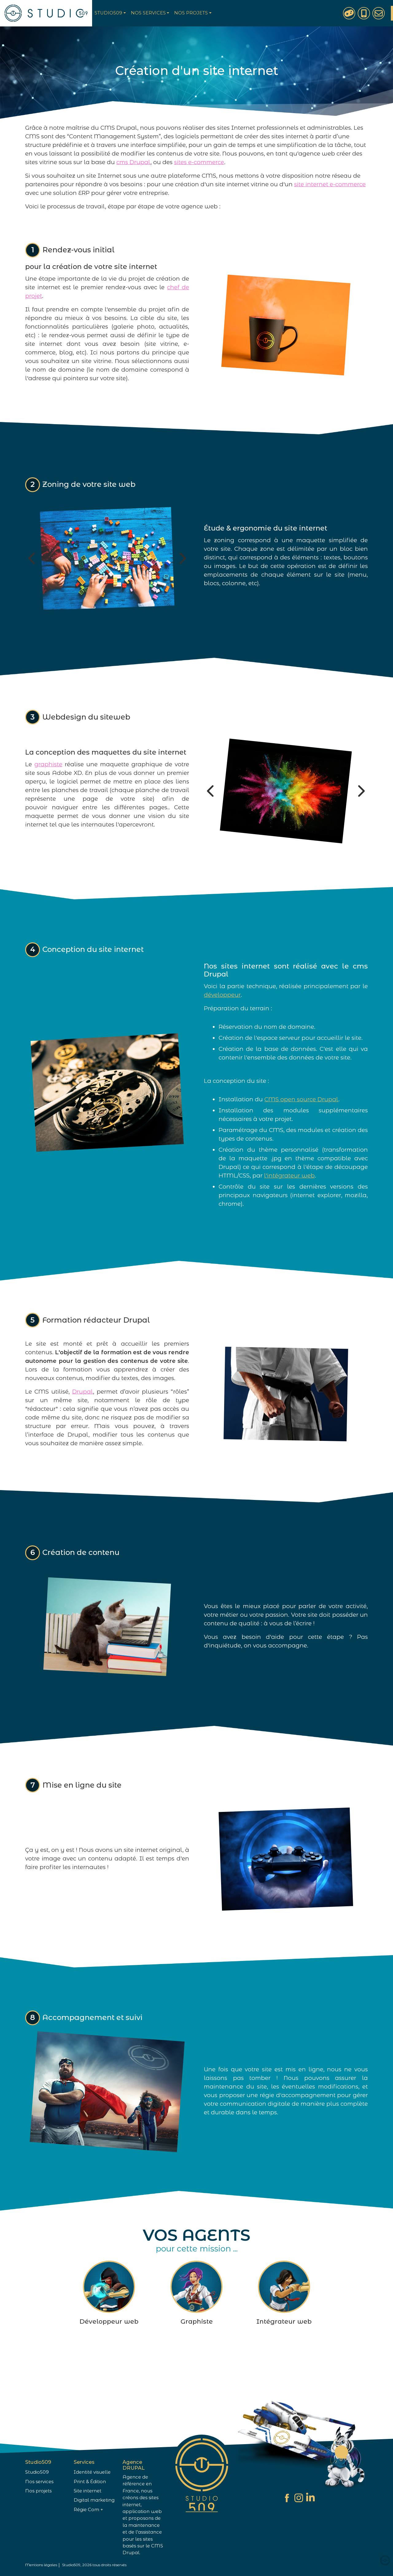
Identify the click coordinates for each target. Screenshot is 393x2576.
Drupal (82, 1421)
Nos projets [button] (191, 13)
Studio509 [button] (108, 13)
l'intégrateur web (289, 1205)
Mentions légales (41, 2564)
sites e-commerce (199, 162)
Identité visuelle (92, 2472)
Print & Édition (90, 2481)
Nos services (39, 2481)
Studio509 (37, 2472)
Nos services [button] (148, 13)
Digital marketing (94, 2500)
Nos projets (38, 2491)
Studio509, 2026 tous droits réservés (94, 2564)
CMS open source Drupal (301, 1129)
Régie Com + (88, 2509)
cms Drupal (133, 162)
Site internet (87, 2491)
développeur (222, 1024)
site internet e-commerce (330, 184)
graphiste (48, 794)
